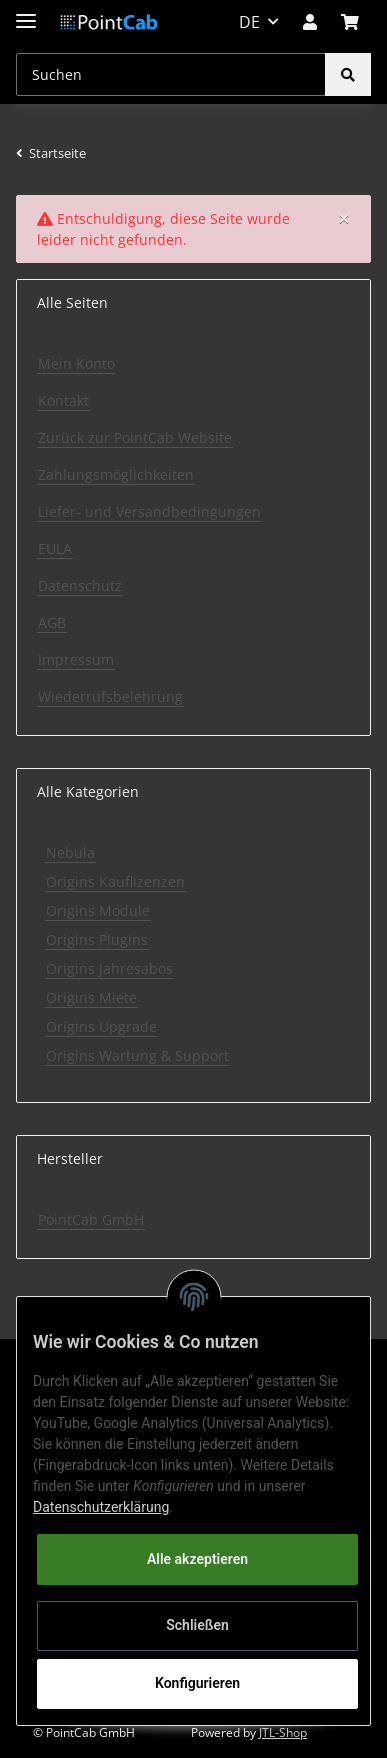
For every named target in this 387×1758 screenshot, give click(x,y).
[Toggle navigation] (26, 12)
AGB (52, 622)
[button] (310, 22)
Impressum (76, 659)
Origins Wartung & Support (137, 1055)
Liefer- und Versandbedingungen (149, 511)
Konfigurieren (197, 1683)
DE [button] (249, 22)
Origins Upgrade (101, 1026)
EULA (55, 548)
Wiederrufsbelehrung (110, 696)
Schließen (197, 1625)
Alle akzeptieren (197, 1559)
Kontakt (63, 400)
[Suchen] (171, 74)
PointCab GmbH (91, 1219)
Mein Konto (76, 363)
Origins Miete (91, 997)
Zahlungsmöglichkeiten (116, 474)
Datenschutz (80, 585)
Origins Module (98, 910)
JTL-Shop (283, 1732)
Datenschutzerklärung (101, 1507)
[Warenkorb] (350, 22)
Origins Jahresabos (109, 968)
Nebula (70, 852)
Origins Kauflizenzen (115, 881)
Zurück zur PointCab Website (135, 437)
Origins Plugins (97, 939)
